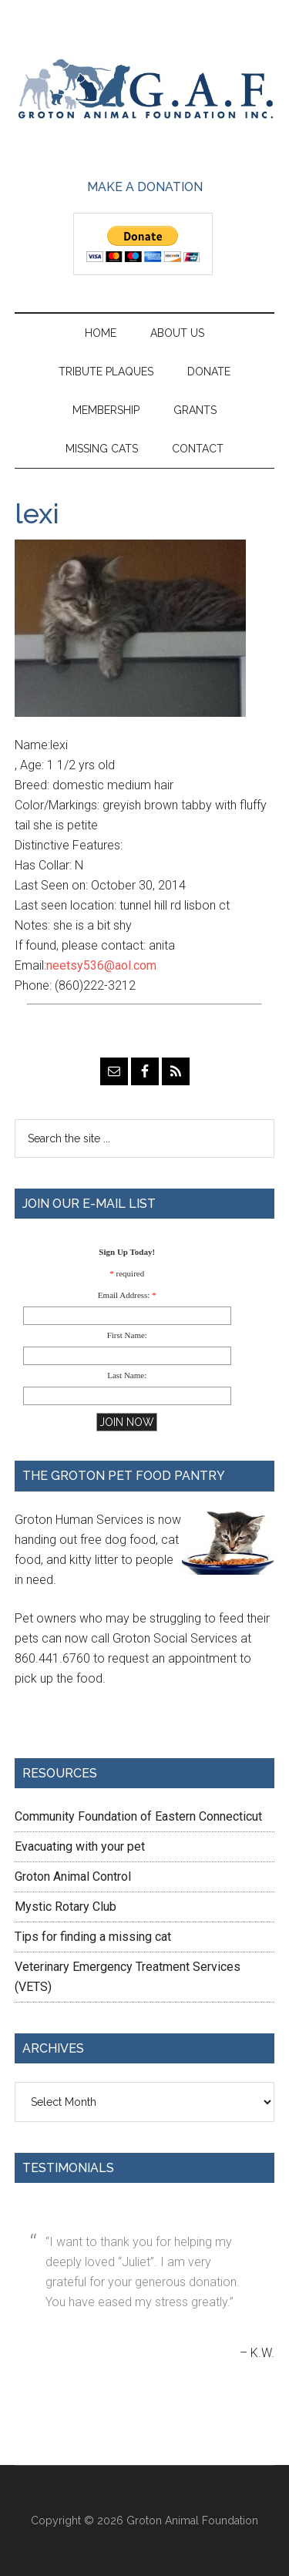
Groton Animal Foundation (145, 90)
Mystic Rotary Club (65, 1906)
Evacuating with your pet (80, 1846)
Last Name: (126, 1375)
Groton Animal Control (73, 1876)
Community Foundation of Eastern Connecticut (138, 1816)
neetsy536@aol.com (101, 965)
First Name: (127, 1335)
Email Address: (124, 1295)
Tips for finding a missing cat (93, 1936)
